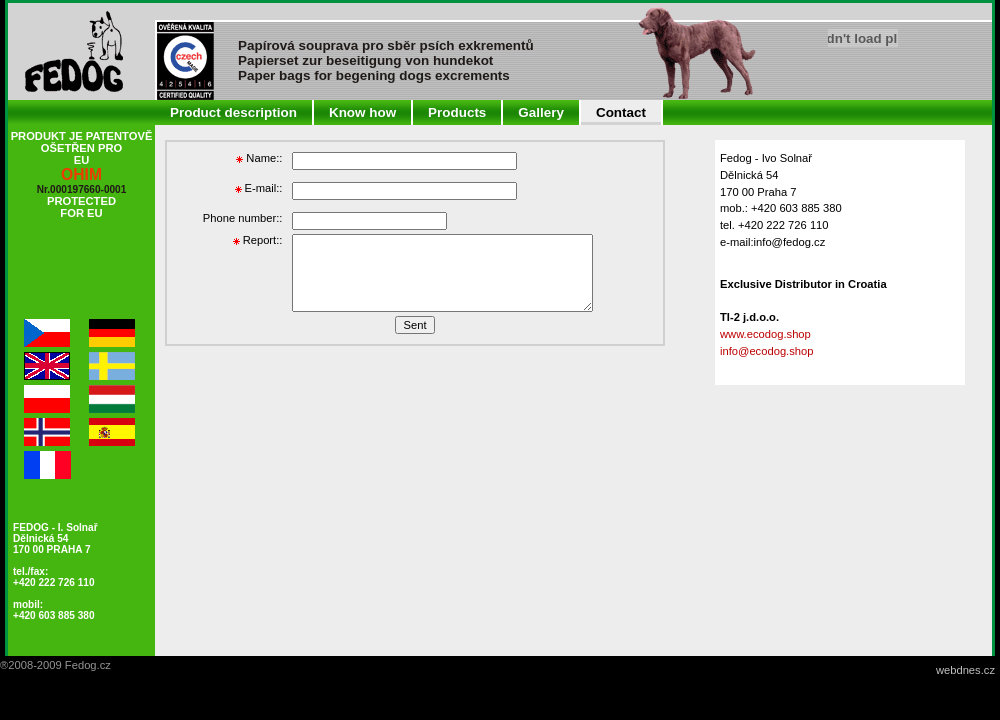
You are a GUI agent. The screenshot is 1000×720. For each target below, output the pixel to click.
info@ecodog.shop (766, 351)
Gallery (541, 112)
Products (457, 112)
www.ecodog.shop (765, 334)
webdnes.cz (965, 670)
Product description (233, 112)
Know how (362, 112)
